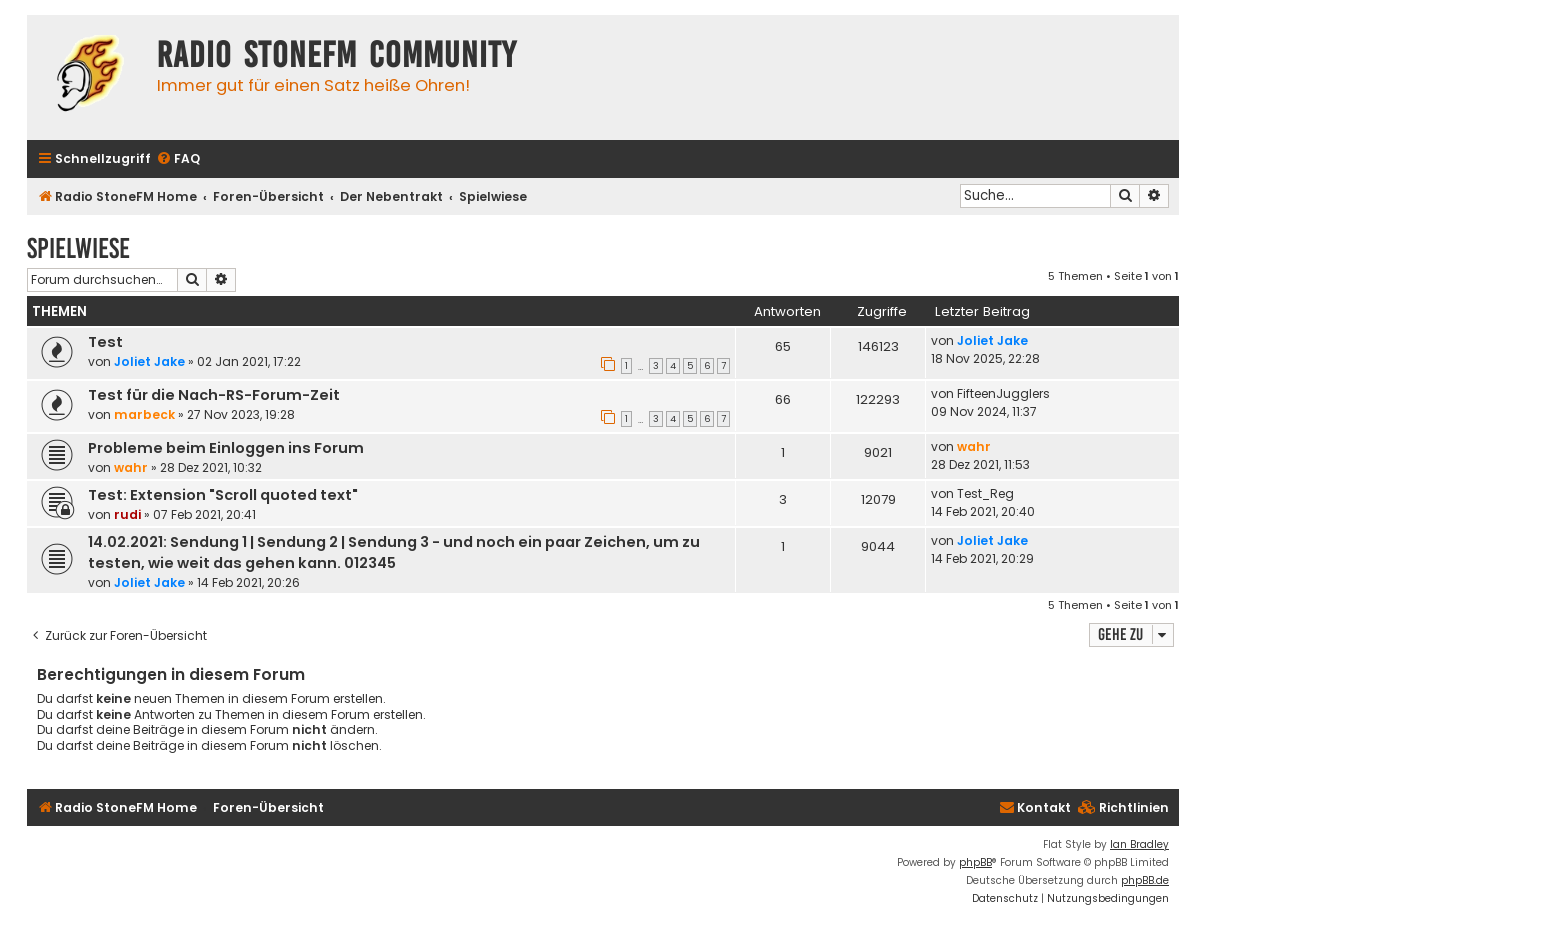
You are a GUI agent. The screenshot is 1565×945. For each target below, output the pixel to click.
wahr (131, 467)
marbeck (144, 414)
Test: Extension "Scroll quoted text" (223, 495)
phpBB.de (1145, 880)
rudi (127, 514)
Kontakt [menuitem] (1035, 807)
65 (783, 346)
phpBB (975, 862)
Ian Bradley (1139, 844)
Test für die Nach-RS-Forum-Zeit (214, 395)
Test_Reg (985, 493)
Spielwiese (78, 248)
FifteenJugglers (1003, 393)
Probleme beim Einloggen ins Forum (226, 448)
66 (783, 399)
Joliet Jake (149, 361)
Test (105, 342)
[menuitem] (178, 159)
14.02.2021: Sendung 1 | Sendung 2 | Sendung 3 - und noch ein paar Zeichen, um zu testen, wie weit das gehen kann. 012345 (394, 552)
